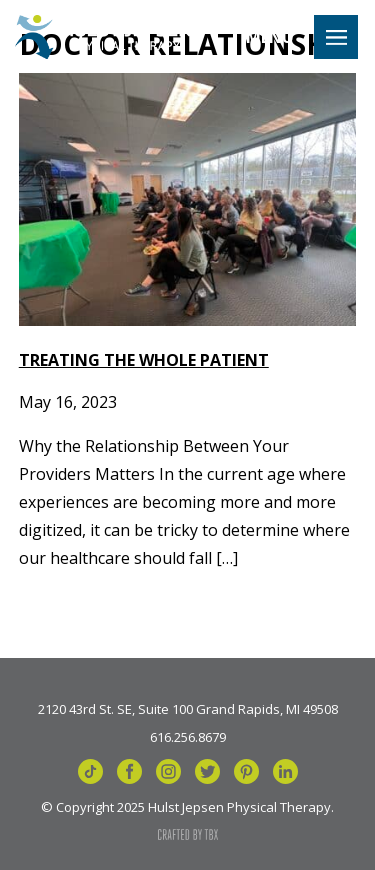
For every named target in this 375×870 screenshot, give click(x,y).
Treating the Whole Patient (144, 360)
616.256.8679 (188, 736)
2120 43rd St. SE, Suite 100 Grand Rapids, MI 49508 (188, 708)
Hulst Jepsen (102, 37)
